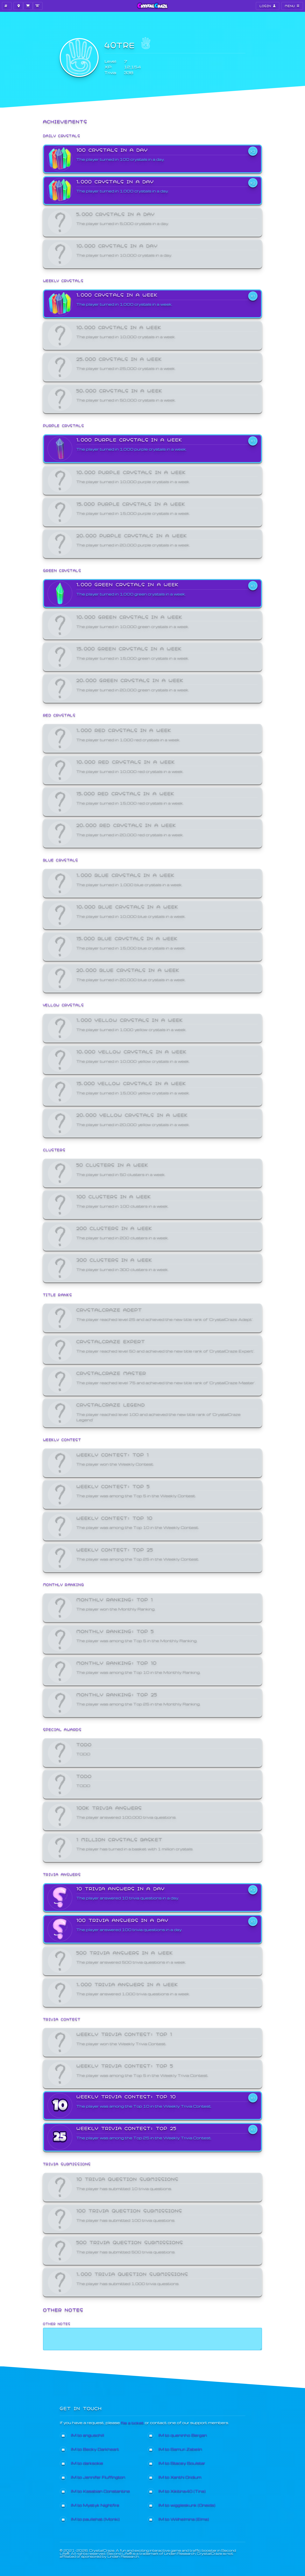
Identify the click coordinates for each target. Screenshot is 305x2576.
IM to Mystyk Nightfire (95, 2504)
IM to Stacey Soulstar (181, 2462)
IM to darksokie (87, 2462)
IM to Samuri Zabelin (180, 2448)
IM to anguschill (87, 2434)
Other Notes (56, 2323)
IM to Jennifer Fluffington (98, 2476)
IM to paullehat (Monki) (95, 2518)
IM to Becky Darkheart (95, 2448)
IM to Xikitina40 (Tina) (182, 2490)
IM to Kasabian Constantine (100, 2490)
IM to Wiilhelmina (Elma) (183, 2518)
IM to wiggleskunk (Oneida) (186, 2504)
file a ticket (132, 2422)
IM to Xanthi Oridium (179, 2476)
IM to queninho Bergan (182, 2434)
